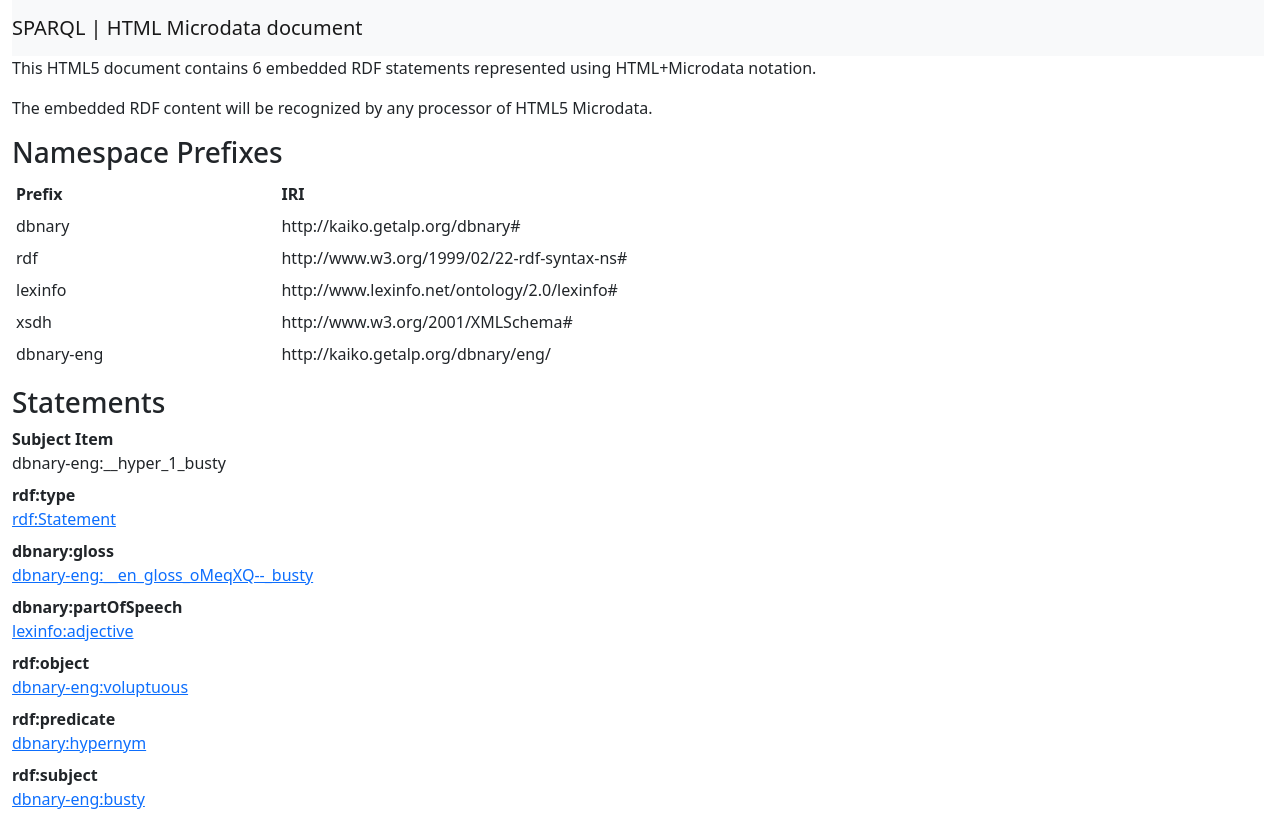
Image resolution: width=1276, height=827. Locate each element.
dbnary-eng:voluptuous (100, 687)
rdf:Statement (64, 519)
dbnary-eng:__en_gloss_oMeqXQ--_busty (162, 575)
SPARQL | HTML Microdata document (187, 27)
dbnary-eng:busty (78, 799)
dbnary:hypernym (79, 743)
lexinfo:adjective (73, 631)
